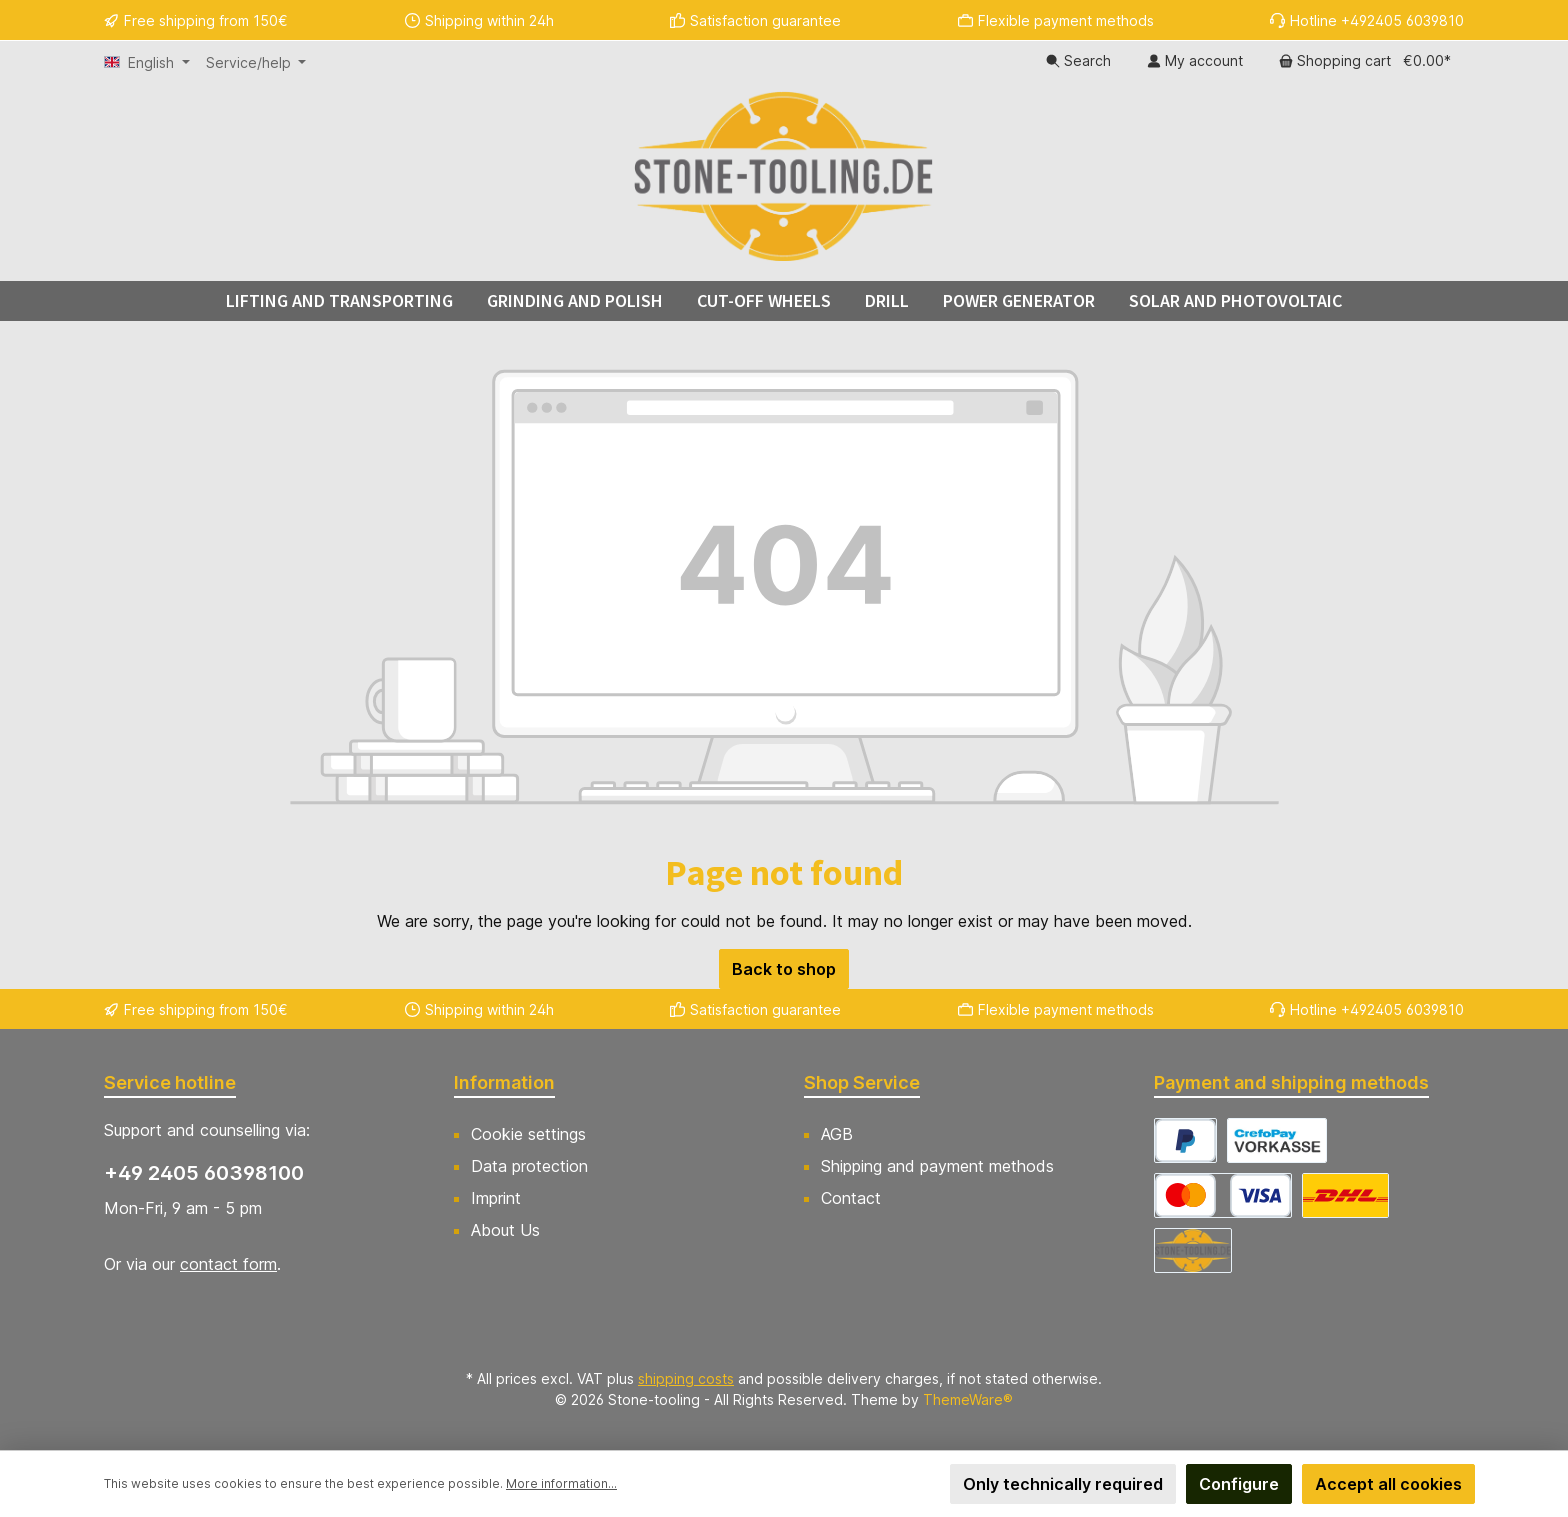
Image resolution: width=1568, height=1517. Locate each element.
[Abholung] (1193, 1250)
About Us (505, 1230)
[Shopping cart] (1365, 61)
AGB (837, 1134)
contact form (228, 1264)
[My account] (1195, 61)
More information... (561, 1483)
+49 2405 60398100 (204, 1173)
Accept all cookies (1388, 1484)
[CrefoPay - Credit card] (1223, 1195)
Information (504, 1082)
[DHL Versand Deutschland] (1345, 1195)
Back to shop (784, 969)
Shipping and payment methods (937, 1166)
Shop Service (862, 1082)
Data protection (529, 1166)
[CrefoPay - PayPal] (1185, 1140)
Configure (1239, 1484)
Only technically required (1063, 1484)
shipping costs (686, 1378)
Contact (851, 1198)
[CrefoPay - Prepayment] (1277, 1140)
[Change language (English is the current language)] (147, 63)
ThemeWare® (968, 1399)
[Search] (1078, 61)
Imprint (496, 1198)
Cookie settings (528, 1134)
